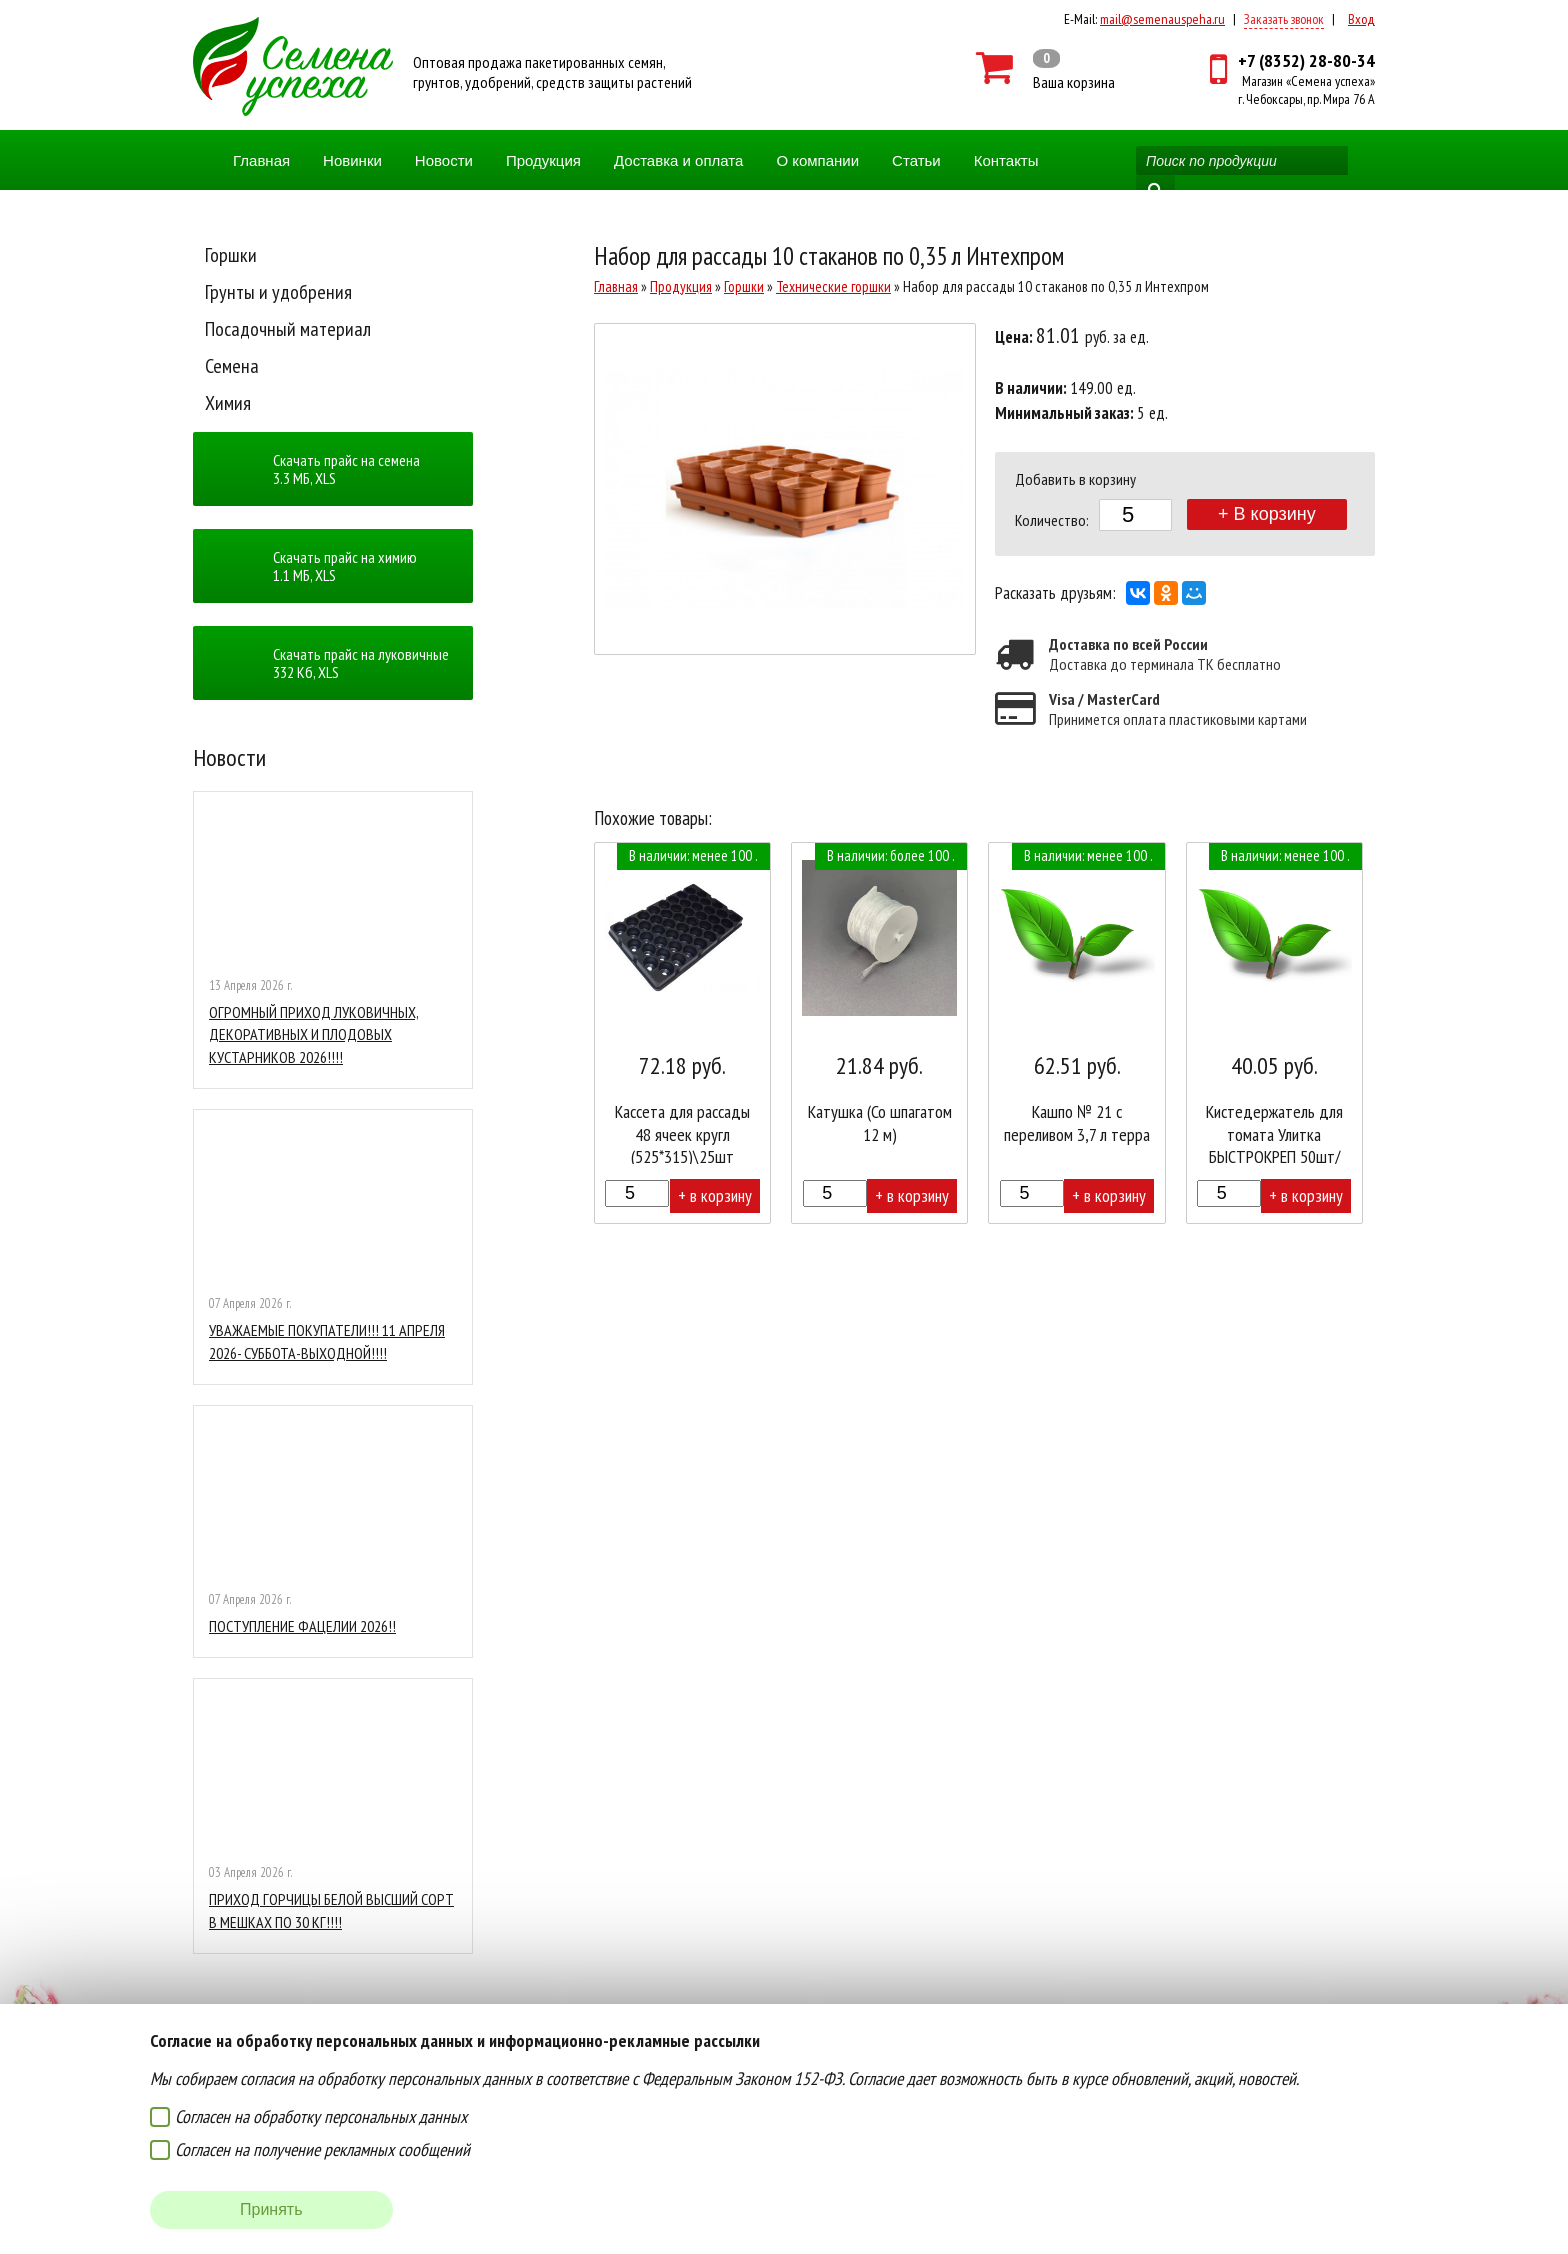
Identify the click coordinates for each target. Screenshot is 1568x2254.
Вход (1361, 19)
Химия (228, 403)
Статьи (916, 160)
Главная (261, 160)
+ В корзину (1267, 514)
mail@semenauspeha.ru (1162, 19)
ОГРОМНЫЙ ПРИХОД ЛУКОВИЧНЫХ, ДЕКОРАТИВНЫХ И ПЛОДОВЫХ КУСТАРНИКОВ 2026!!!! (314, 1034)
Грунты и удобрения (278, 292)
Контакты (1006, 160)
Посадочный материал (288, 329)
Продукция (543, 160)
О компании (817, 160)
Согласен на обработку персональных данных (321, 2116)
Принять (271, 2209)
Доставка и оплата (678, 160)
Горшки (231, 255)
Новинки (352, 160)
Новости (444, 160)
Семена (232, 366)
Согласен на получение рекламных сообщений (322, 2149)
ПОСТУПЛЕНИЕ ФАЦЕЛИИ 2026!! (302, 1626)
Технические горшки (833, 286)
